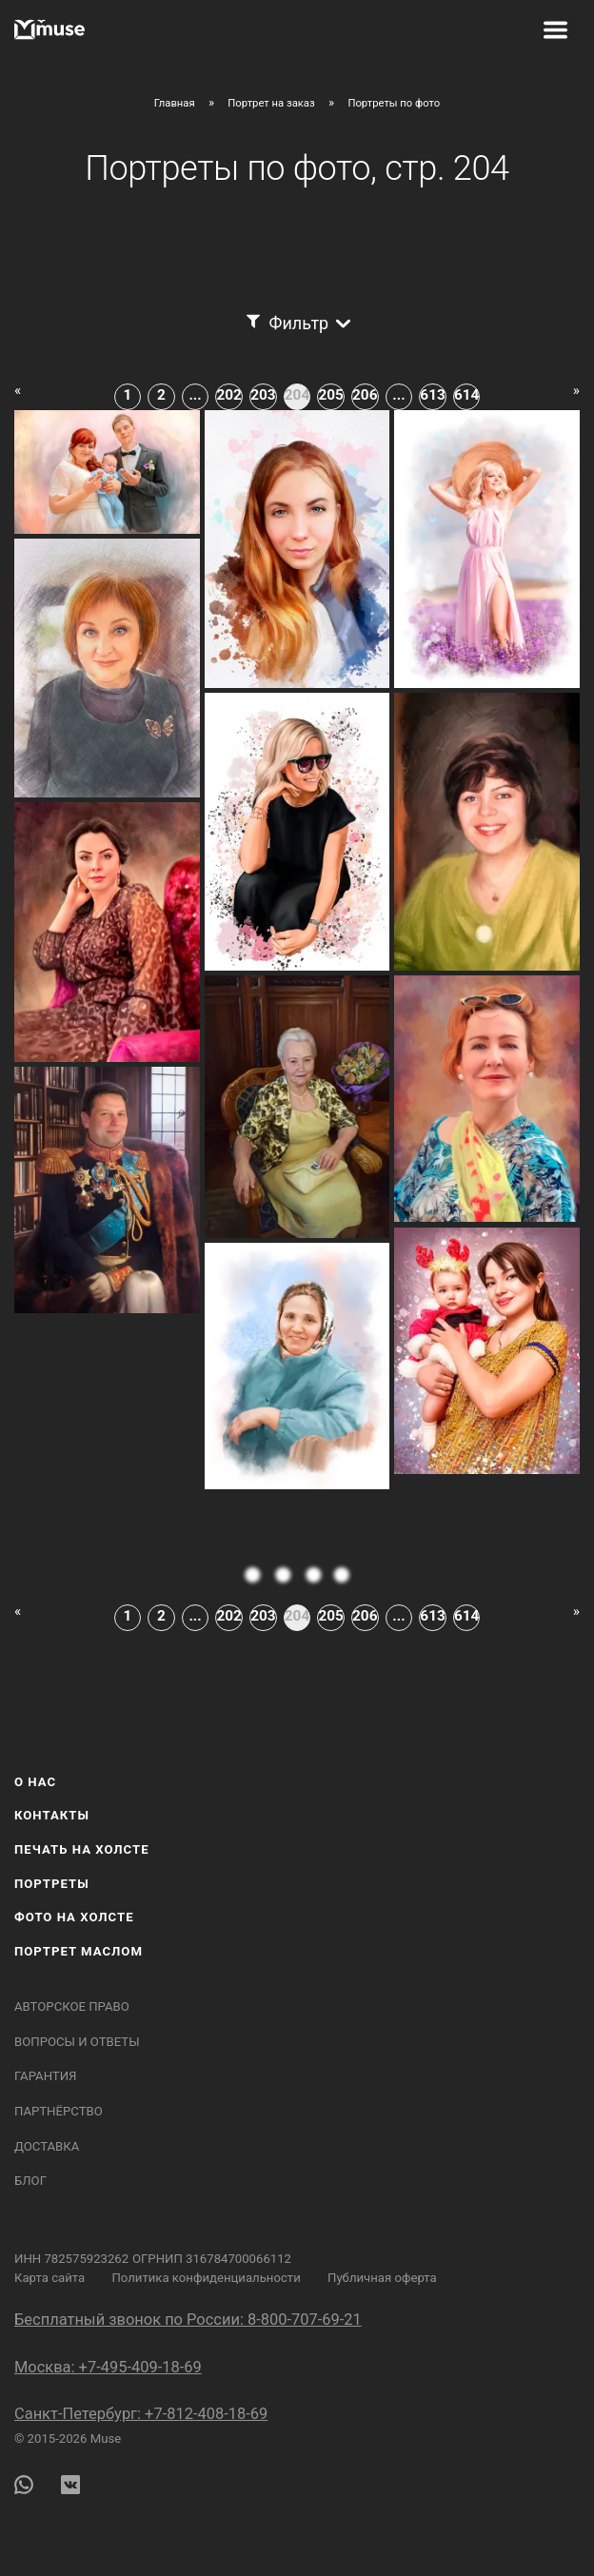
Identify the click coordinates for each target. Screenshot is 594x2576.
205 (330, 394)
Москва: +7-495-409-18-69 (108, 2367)
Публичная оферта (382, 2278)
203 (262, 394)
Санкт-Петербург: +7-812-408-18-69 (140, 2414)
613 (432, 394)
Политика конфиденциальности (205, 2278)
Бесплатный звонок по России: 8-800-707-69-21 (188, 2320)
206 (364, 394)
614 (466, 394)
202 (229, 394)
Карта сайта (49, 2278)
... (194, 394)
